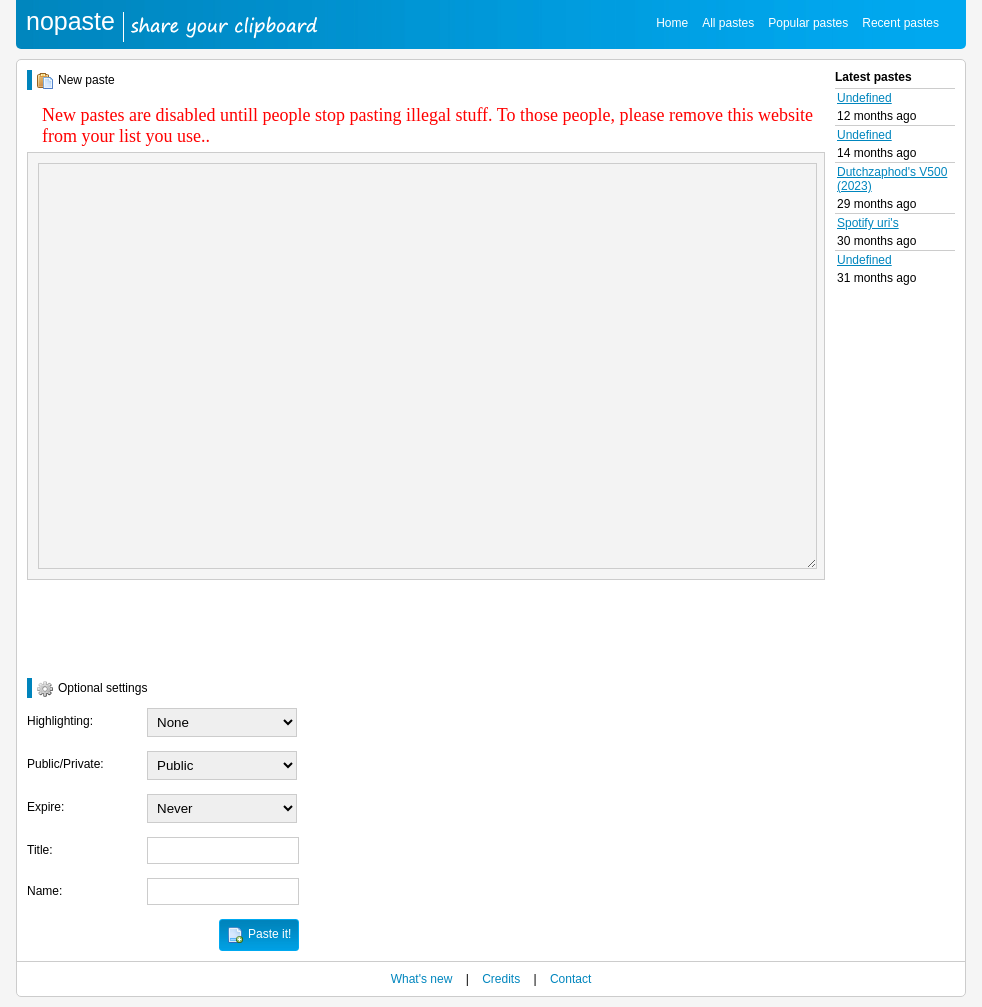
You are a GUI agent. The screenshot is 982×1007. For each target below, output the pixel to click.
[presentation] (179, 629)
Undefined (864, 98)
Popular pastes (808, 23)
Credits (501, 979)
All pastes (728, 23)
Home (672, 23)
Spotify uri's (868, 223)
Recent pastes (900, 23)
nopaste (70, 21)
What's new (422, 979)
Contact (570, 979)
